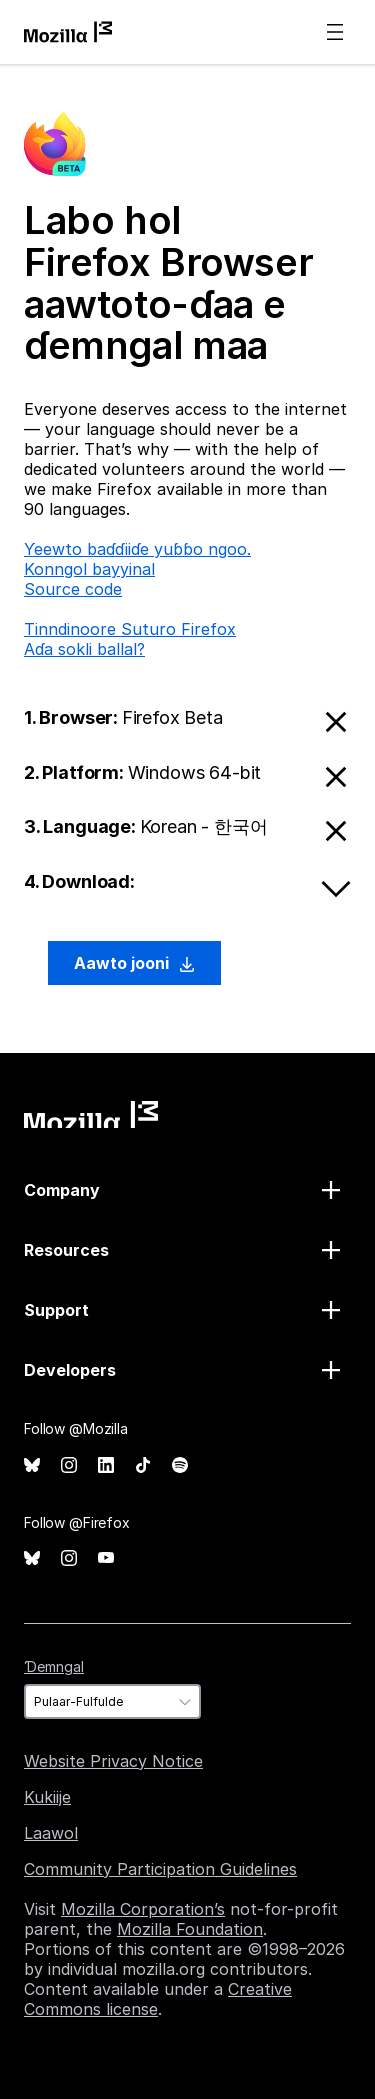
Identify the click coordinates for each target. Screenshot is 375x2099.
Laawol (51, 1833)
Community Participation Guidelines (160, 1869)
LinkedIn (106, 1465)
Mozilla (91, 1114)
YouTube (106, 1558)
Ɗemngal (54, 1666)
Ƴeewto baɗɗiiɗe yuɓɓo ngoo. (137, 549)
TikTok (143, 1465)
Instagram (69, 1465)
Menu (335, 32)
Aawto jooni (134, 963)
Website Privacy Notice (113, 1761)
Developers (70, 1370)
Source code (73, 589)
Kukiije (47, 1797)
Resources (66, 1250)
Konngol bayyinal (89, 569)
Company (62, 1190)
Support (56, 1310)
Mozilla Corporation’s (143, 1909)
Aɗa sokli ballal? (84, 649)
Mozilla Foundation (190, 1929)
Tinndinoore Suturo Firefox (130, 629)
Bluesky (32, 1465)
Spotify (180, 1465)
